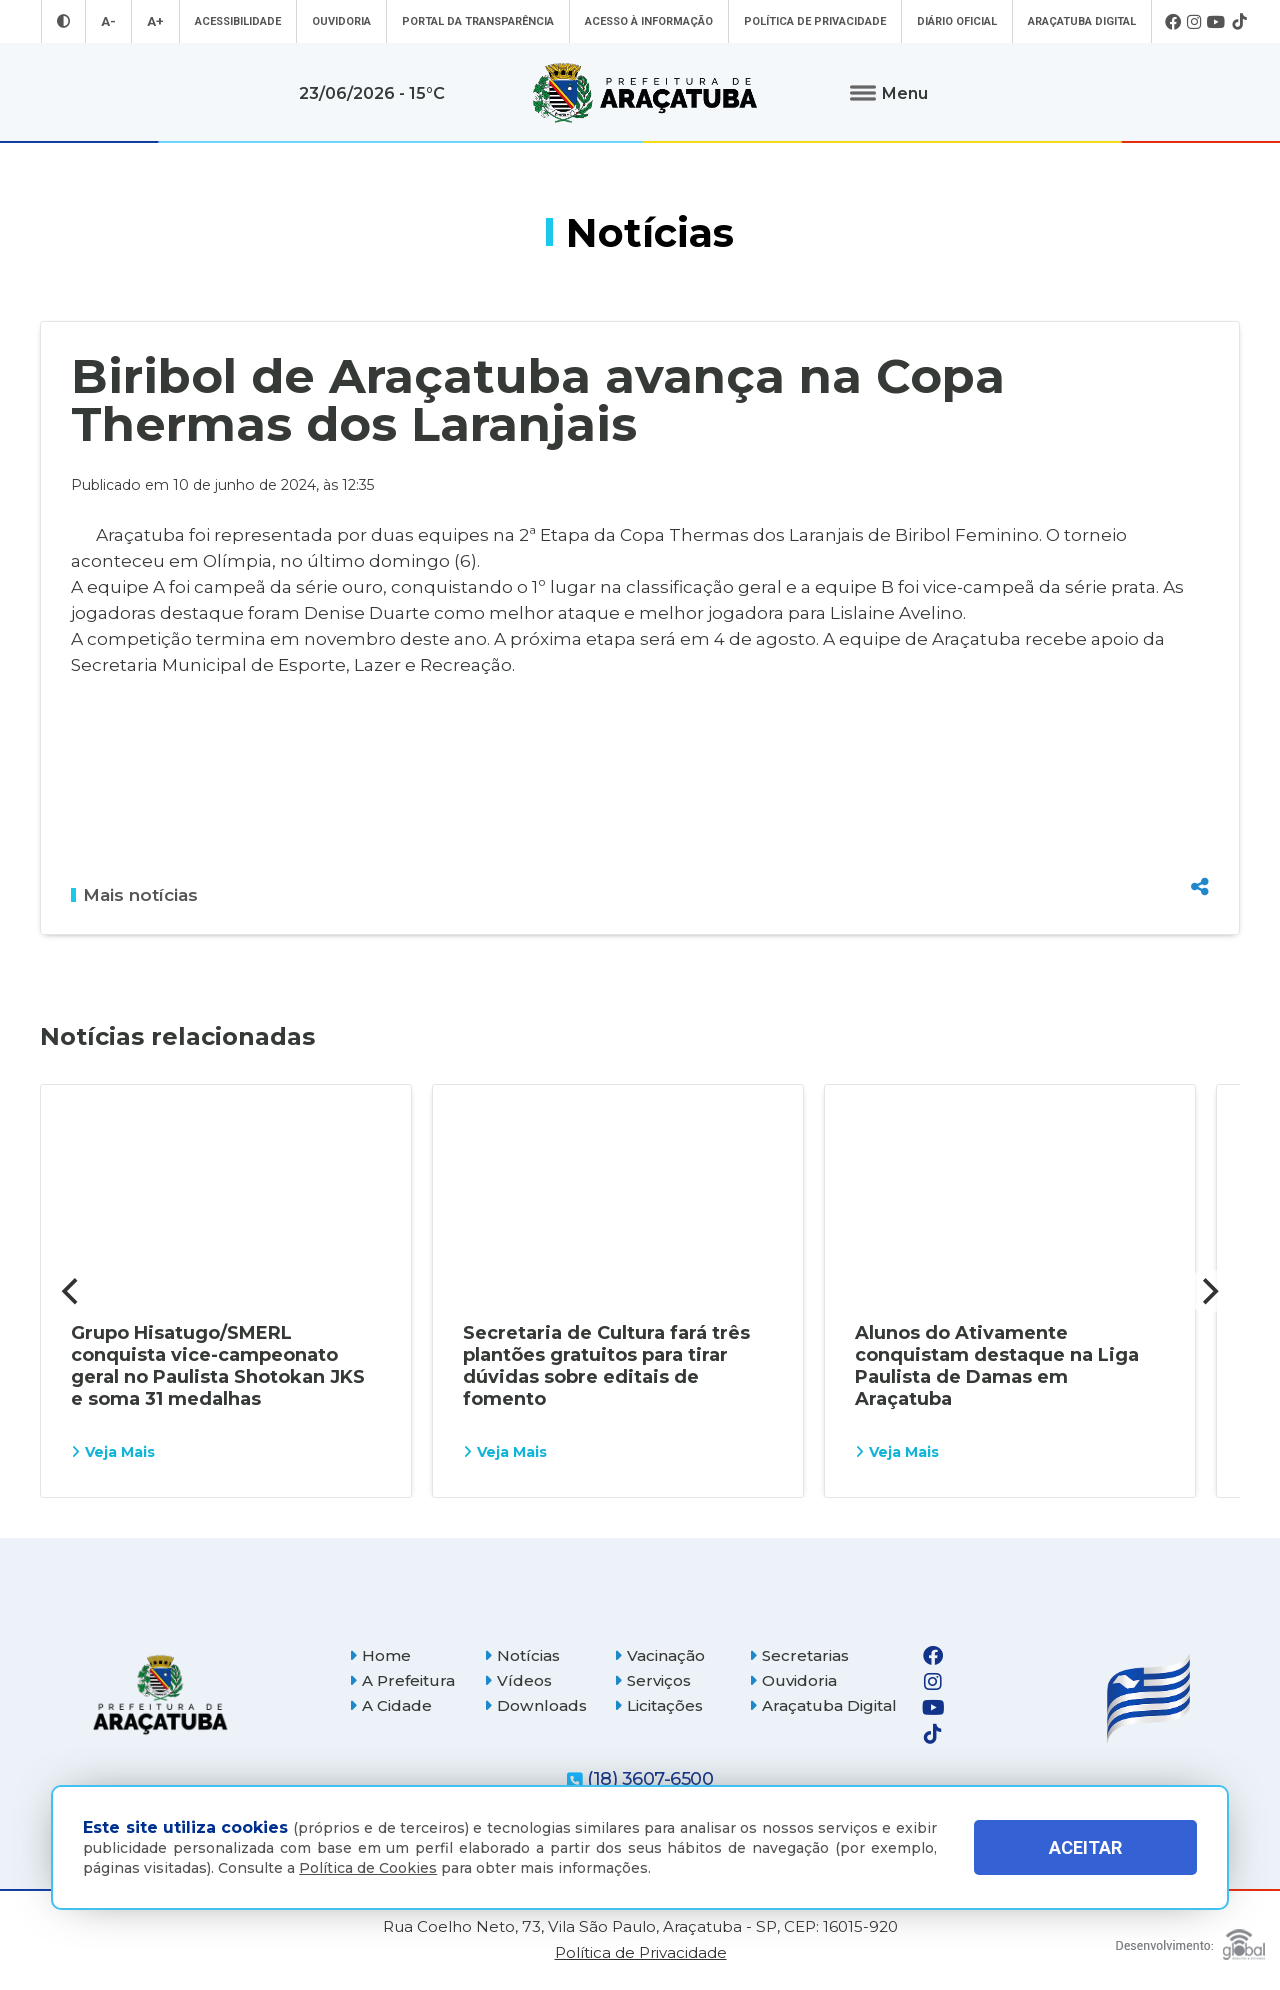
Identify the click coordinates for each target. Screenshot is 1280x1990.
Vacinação (659, 1655)
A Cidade (390, 1705)
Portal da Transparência (478, 21)
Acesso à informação (649, 21)
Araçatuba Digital (1082, 21)
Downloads (535, 1705)
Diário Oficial (957, 21)
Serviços (652, 1680)
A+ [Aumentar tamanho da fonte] (155, 21)
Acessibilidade (238, 21)
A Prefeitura (402, 1680)
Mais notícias (134, 895)
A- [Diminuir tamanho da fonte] (108, 21)
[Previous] (72, 1291)
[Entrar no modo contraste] (63, 21)
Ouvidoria (341, 21)
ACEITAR (1085, 1847)
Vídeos (518, 1680)
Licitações (658, 1705)
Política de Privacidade (815, 21)
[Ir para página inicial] (645, 93)
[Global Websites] (1190, 1939)
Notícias (522, 1655)
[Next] (1208, 1291)
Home (380, 1655)
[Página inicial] (160, 1694)
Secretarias (799, 1655)
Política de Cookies (368, 1868)
